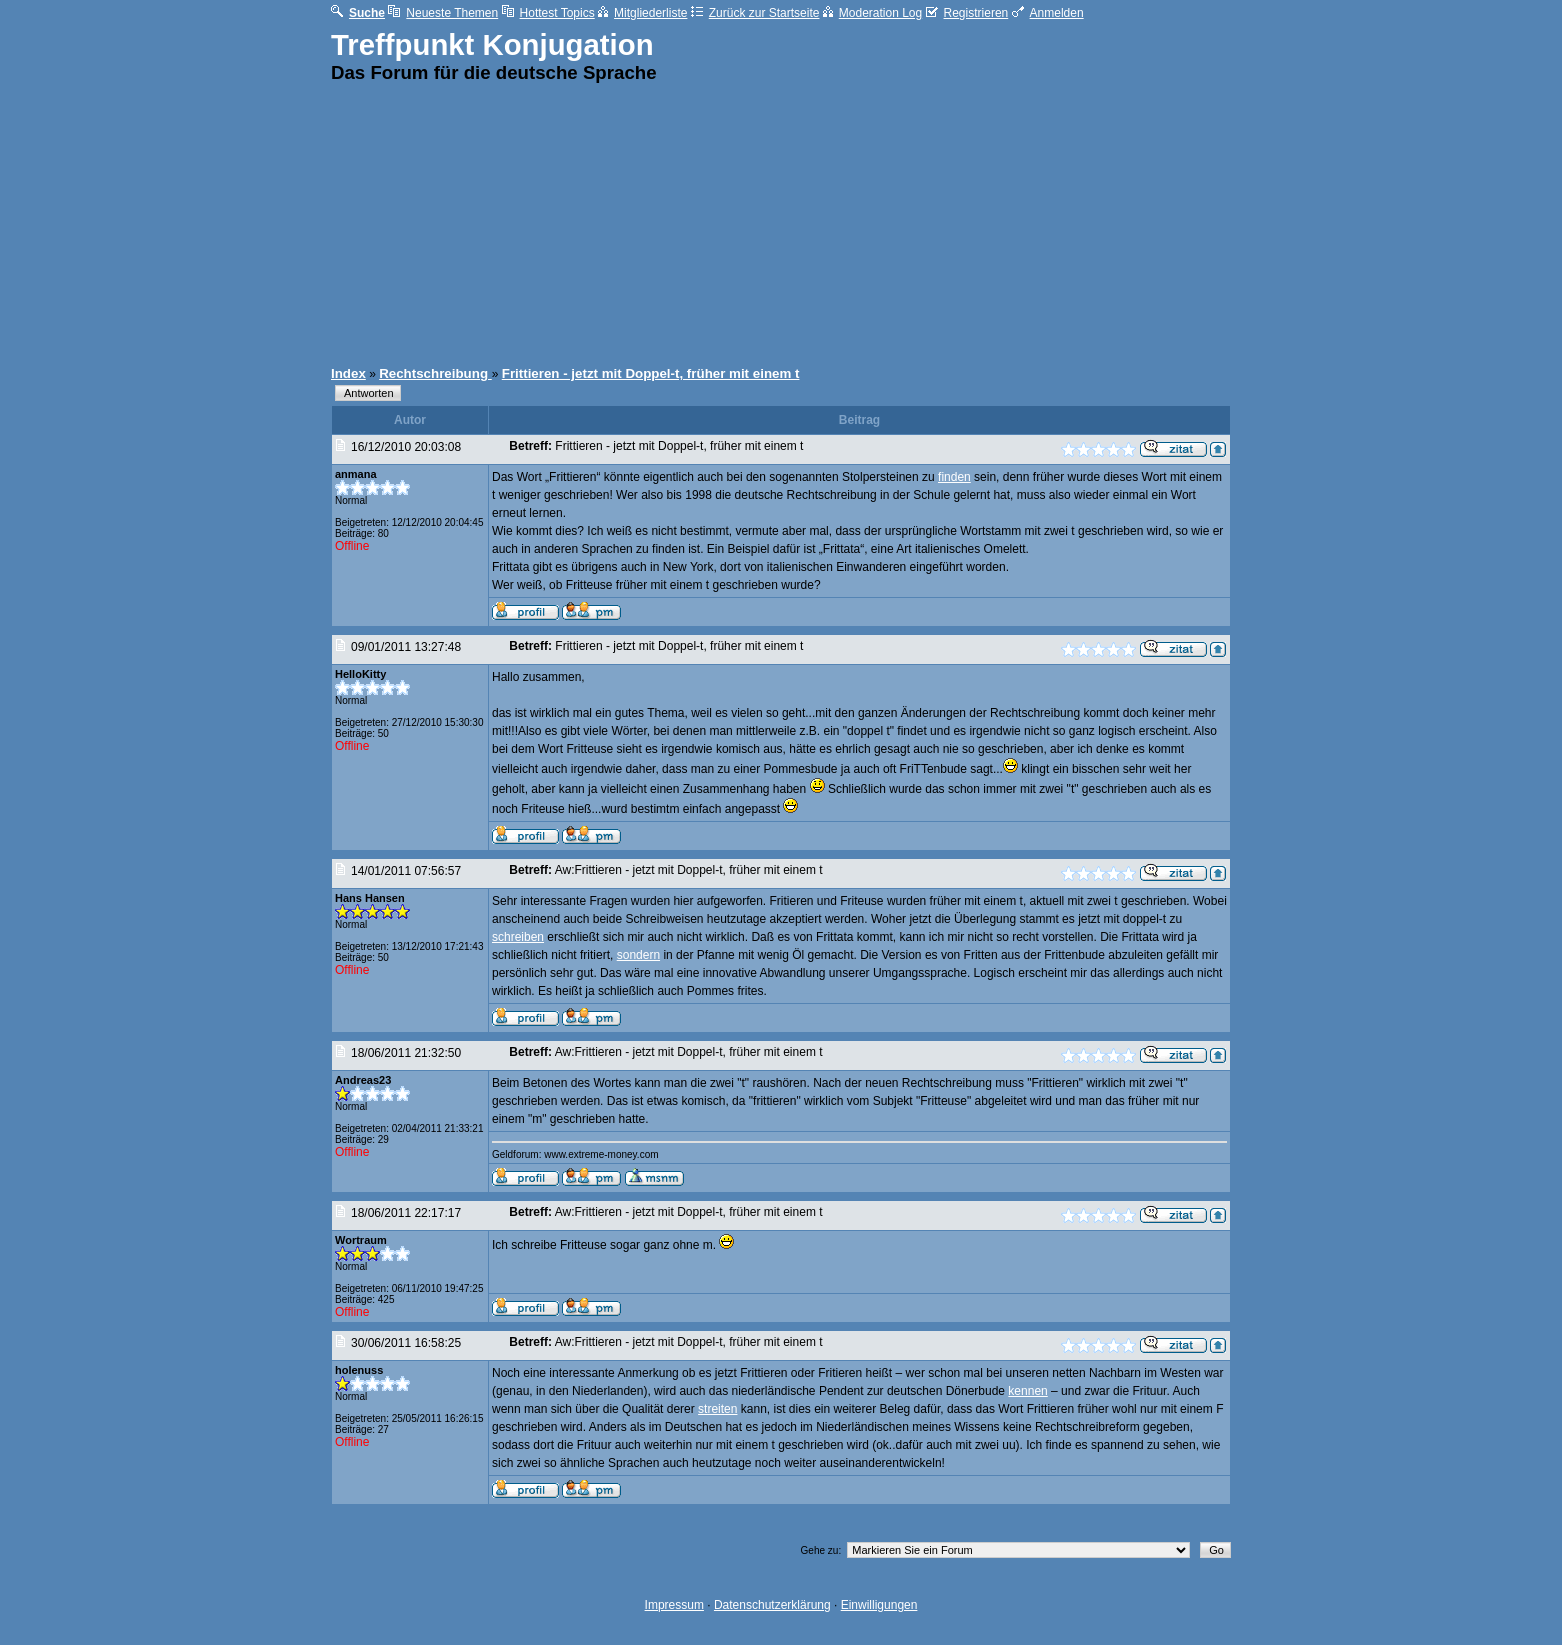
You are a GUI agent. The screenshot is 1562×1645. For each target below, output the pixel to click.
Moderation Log (872, 13)
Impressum (674, 1605)
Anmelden (1048, 13)
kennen (1027, 1391)
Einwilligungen (879, 1605)
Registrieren (967, 13)
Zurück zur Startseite (755, 13)
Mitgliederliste (642, 13)
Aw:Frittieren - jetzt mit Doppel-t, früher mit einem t (689, 870)
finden (954, 477)
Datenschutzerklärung (772, 1605)
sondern (638, 955)
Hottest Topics (548, 13)
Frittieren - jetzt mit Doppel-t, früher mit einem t (651, 373)
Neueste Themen (443, 13)
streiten (717, 1409)
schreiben (518, 937)
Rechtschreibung (435, 373)
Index (348, 373)
